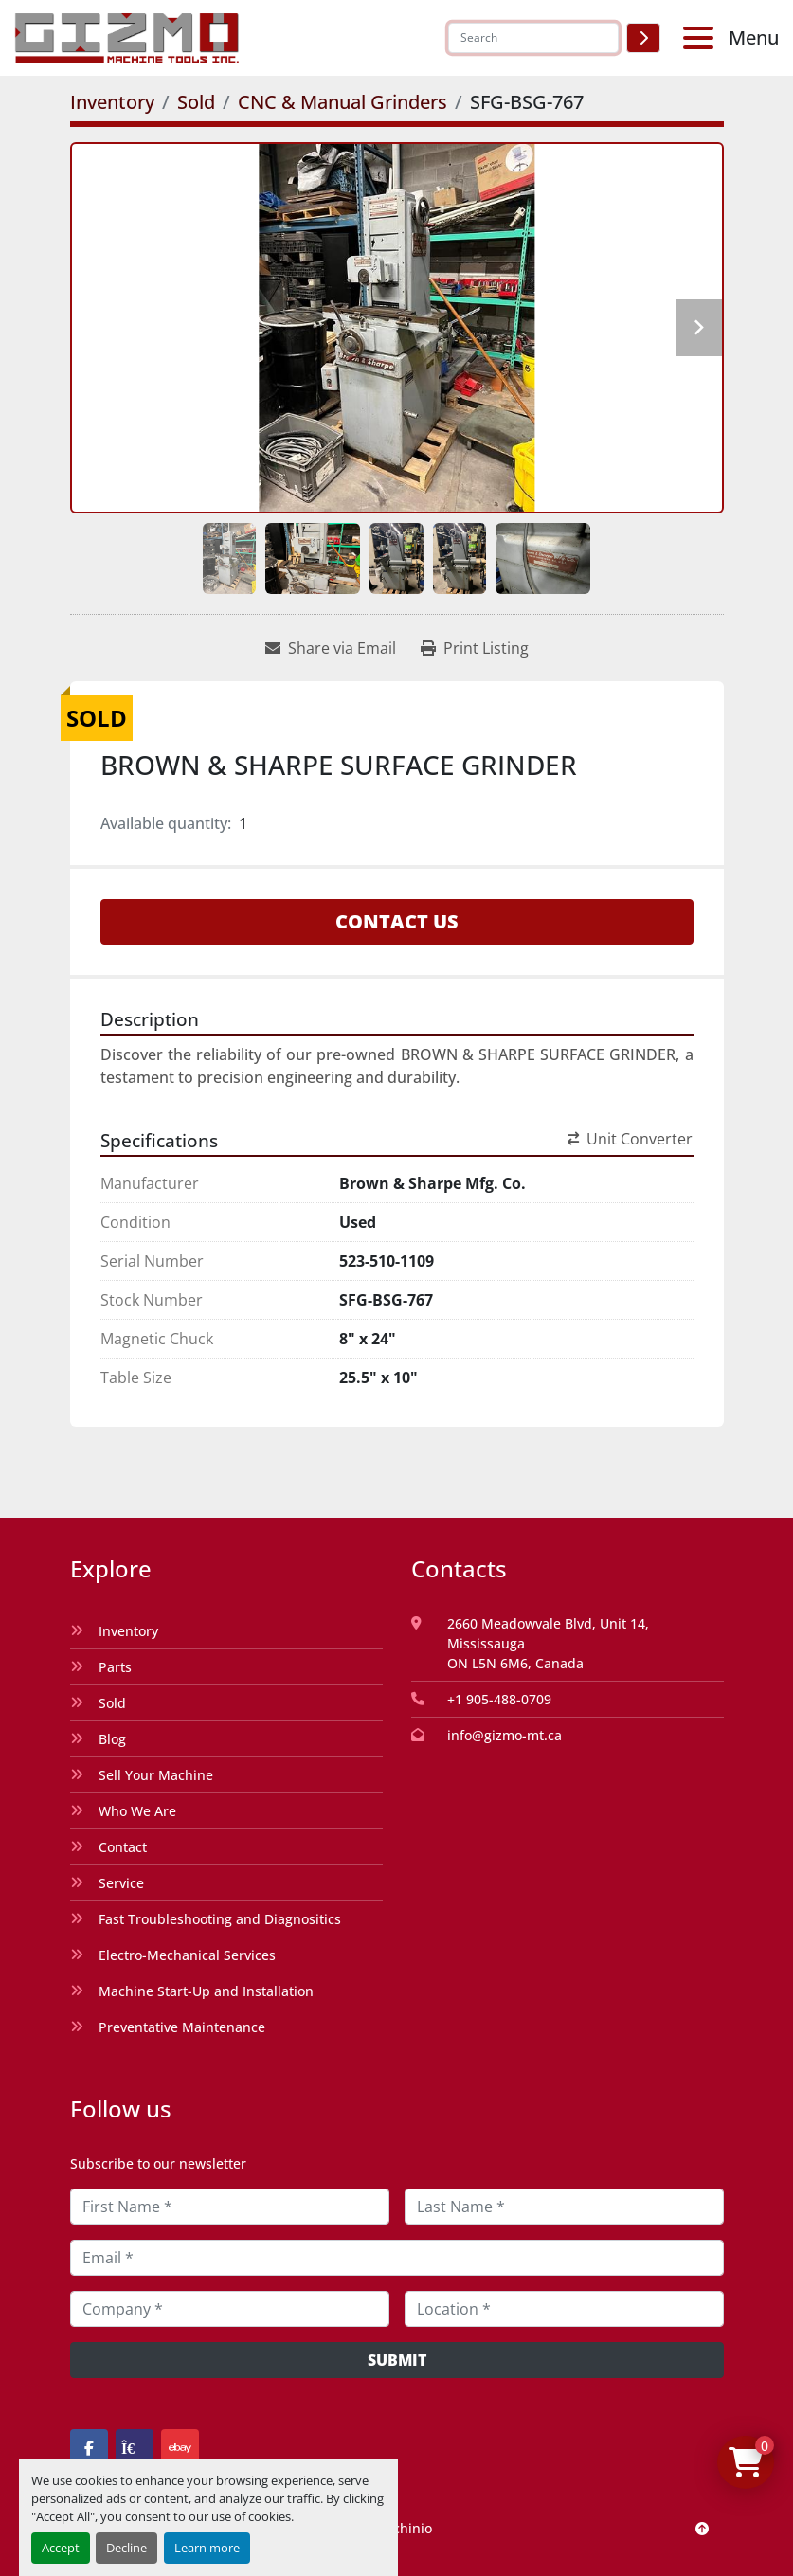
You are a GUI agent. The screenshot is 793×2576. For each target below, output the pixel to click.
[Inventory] (112, 102)
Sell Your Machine (156, 1775)
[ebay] (180, 2448)
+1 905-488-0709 (499, 1699)
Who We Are (137, 1811)
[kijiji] (134, 2448)
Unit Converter (630, 1138)
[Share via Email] (330, 648)
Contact (123, 1847)
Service (121, 1883)
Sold (112, 1703)
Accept (61, 2547)
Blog (112, 1739)
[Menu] (702, 38)
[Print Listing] (474, 648)
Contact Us (397, 921)
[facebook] (89, 2448)
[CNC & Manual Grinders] (342, 102)
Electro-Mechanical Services (187, 1955)
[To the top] (702, 2528)
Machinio (402, 2528)
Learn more (207, 2547)
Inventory (128, 1631)
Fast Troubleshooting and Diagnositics (220, 1919)
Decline (126, 2547)
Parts (115, 1667)
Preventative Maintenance (182, 2027)
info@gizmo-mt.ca (504, 1735)
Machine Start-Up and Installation (206, 1991)
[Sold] (196, 102)
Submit (397, 2360)
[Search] (533, 38)
